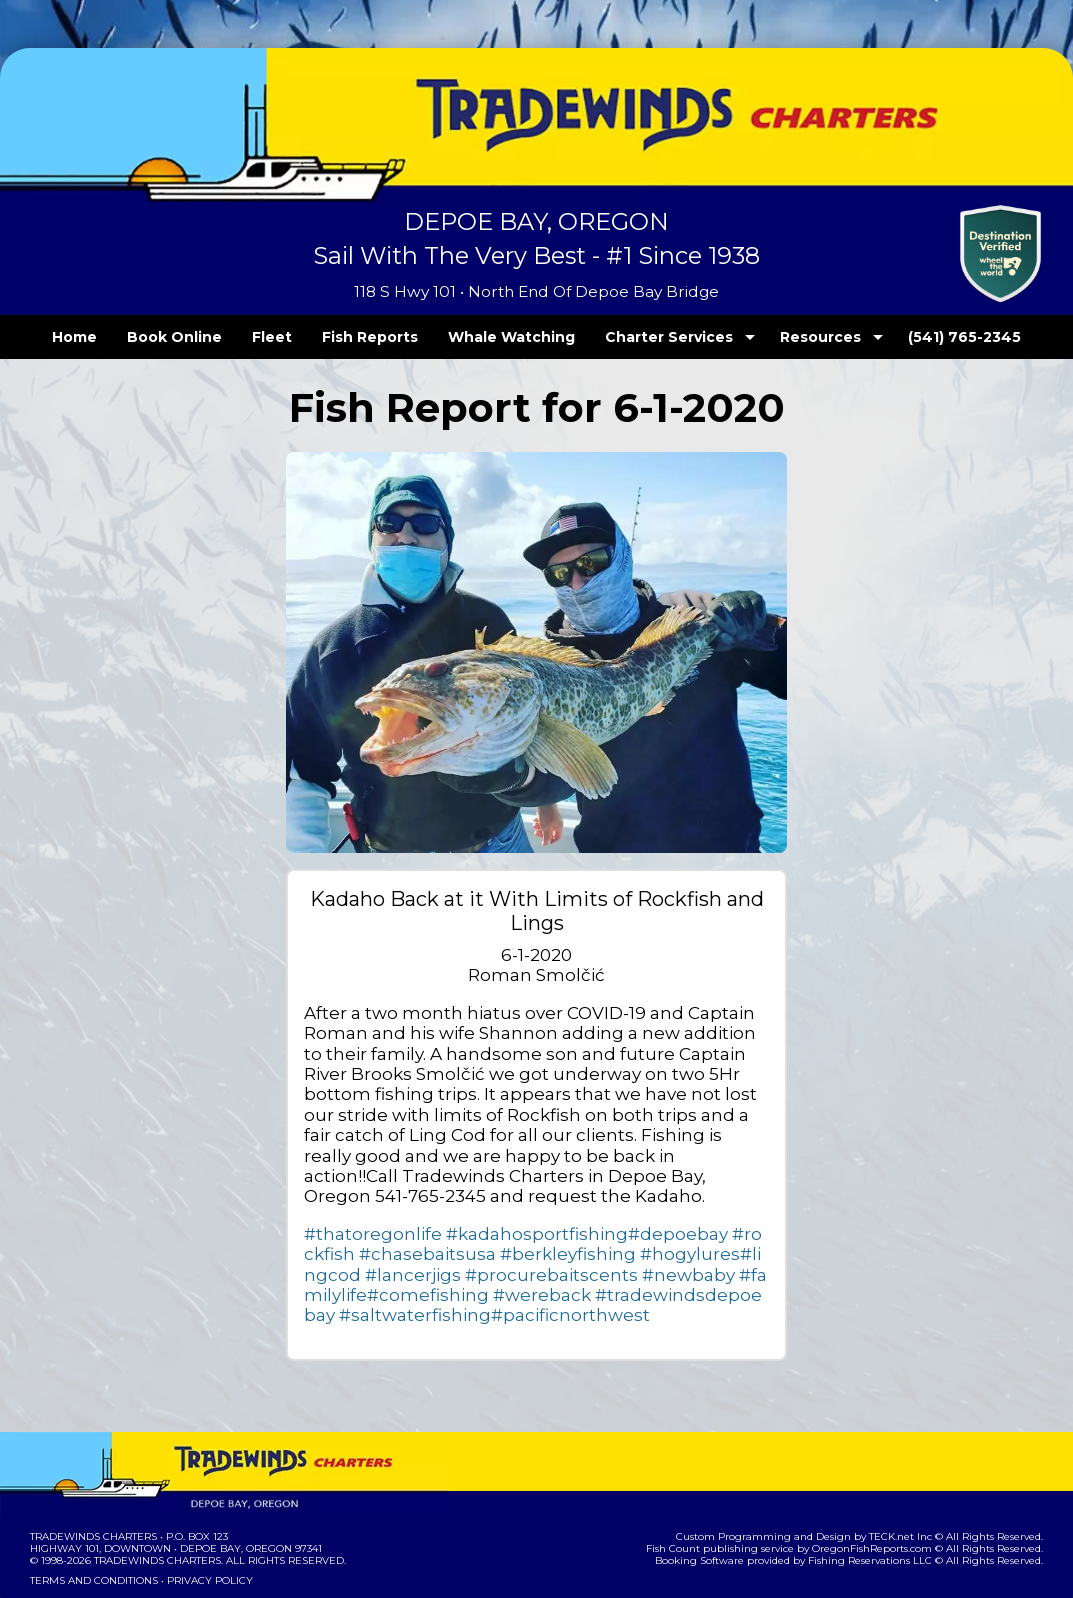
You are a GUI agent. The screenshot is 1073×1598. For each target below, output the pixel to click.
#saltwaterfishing (569, 1250)
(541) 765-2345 (924, 337)
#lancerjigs (709, 1209)
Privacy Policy (204, 1515)
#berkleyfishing (455, 1209)
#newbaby (482, 1229)
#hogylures (558, 1209)
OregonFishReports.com (885, 1483)
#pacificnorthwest (698, 1250)
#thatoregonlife (360, 1188)
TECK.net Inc (910, 1471)
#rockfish (696, 1188)
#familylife (563, 1229)
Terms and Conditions (92, 1515)
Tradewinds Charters (92, 1471)
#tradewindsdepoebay (418, 1250)
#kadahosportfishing (497, 1188)
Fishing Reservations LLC (883, 1495)
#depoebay (615, 1188)
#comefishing (651, 1229)
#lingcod (632, 1209)
